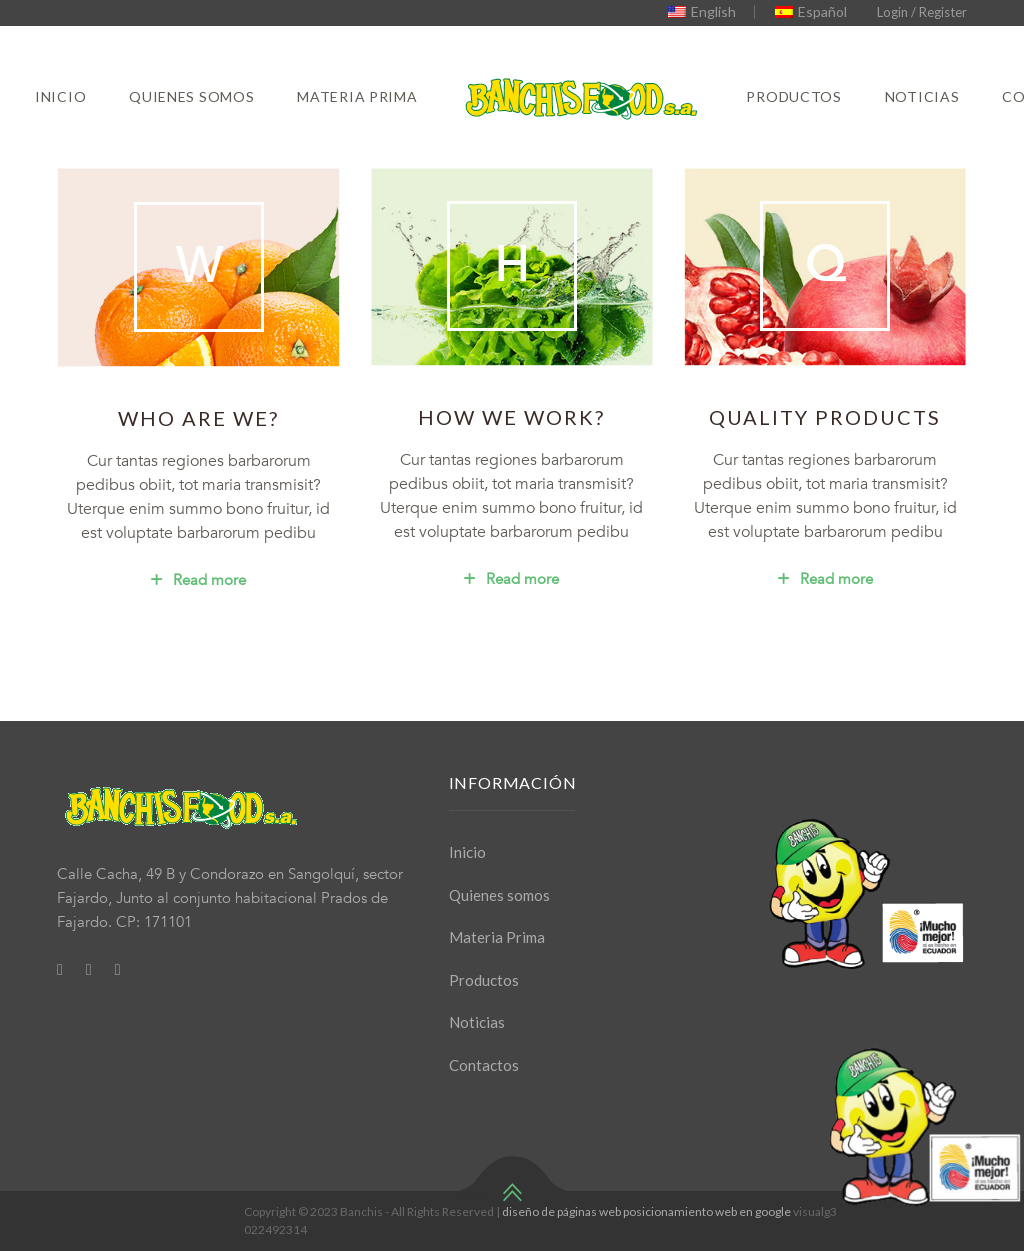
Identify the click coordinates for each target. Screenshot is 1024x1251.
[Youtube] (118, 969)
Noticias (922, 96)
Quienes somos (191, 96)
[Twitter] (89, 969)
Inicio (60, 96)
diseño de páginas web (561, 1211)
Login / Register (922, 12)
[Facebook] (60, 969)
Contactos (484, 1065)
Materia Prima (357, 96)
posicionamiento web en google (707, 1211)
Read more (198, 580)
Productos (793, 96)
